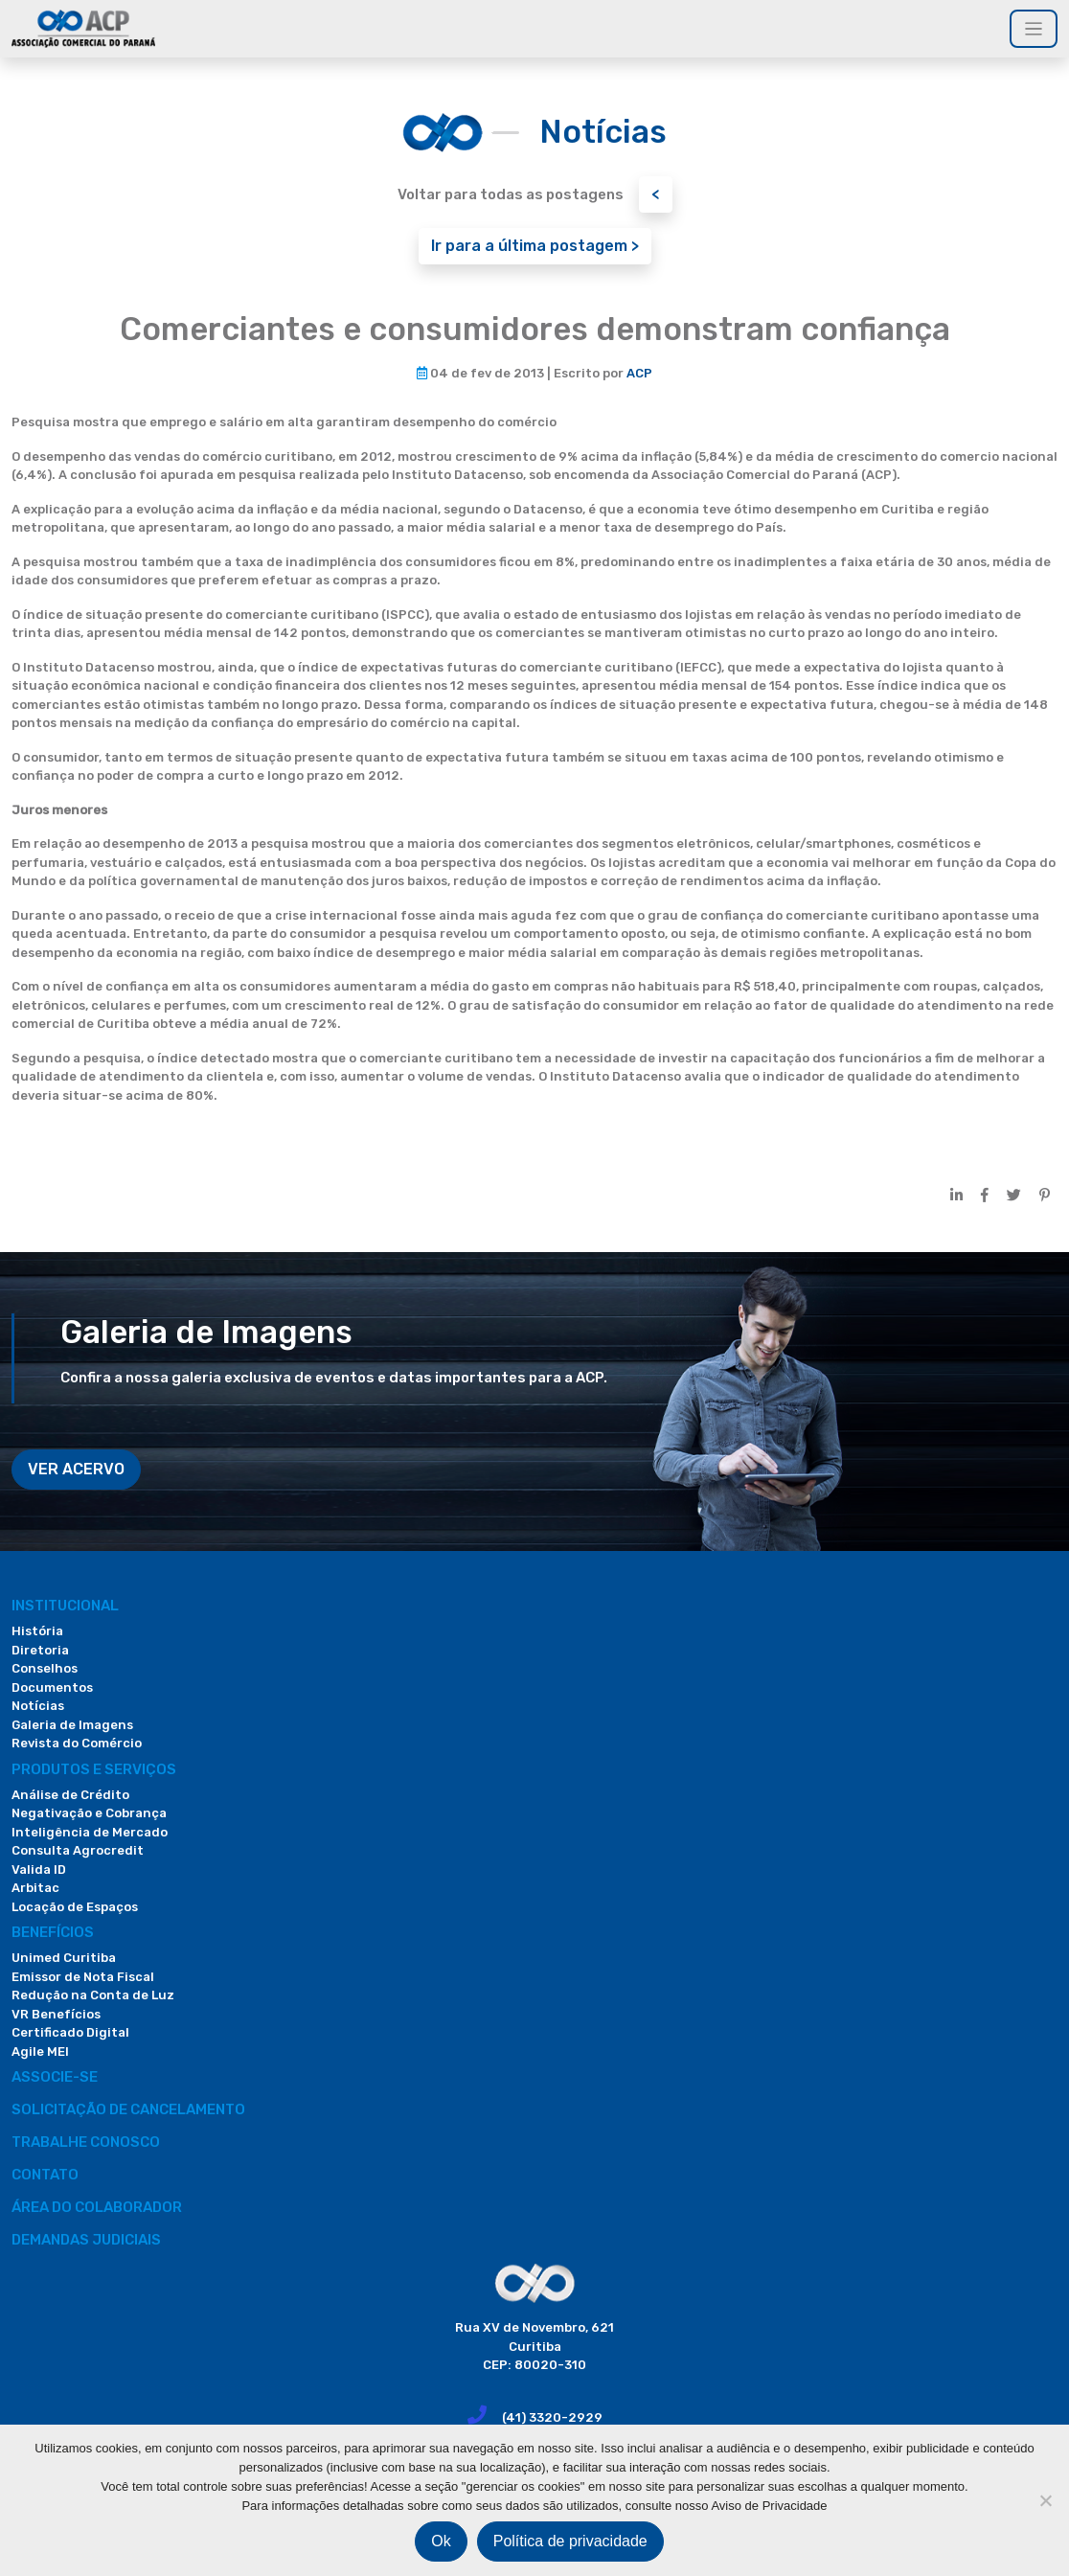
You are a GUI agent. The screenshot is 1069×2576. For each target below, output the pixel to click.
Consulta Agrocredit (77, 1850)
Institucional (65, 1605)
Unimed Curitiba (63, 1957)
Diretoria (40, 1650)
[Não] (1045, 2500)
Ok (440, 2541)
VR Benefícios (56, 2014)
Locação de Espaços (74, 1907)
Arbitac (35, 1888)
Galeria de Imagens (72, 1725)
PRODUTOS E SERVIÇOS (93, 1769)
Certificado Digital (70, 2032)
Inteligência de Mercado (89, 1832)
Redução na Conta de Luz (92, 1995)
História (37, 1631)
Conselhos (44, 1668)
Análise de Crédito (70, 1795)
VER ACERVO (76, 1469)
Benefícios (52, 1932)
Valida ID (38, 1869)
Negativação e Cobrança (89, 1813)
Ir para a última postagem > (535, 246)
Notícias (37, 1705)
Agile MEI (40, 2051)
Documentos (52, 1687)
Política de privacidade (570, 2541)
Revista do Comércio (76, 1743)
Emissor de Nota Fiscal (82, 1977)
